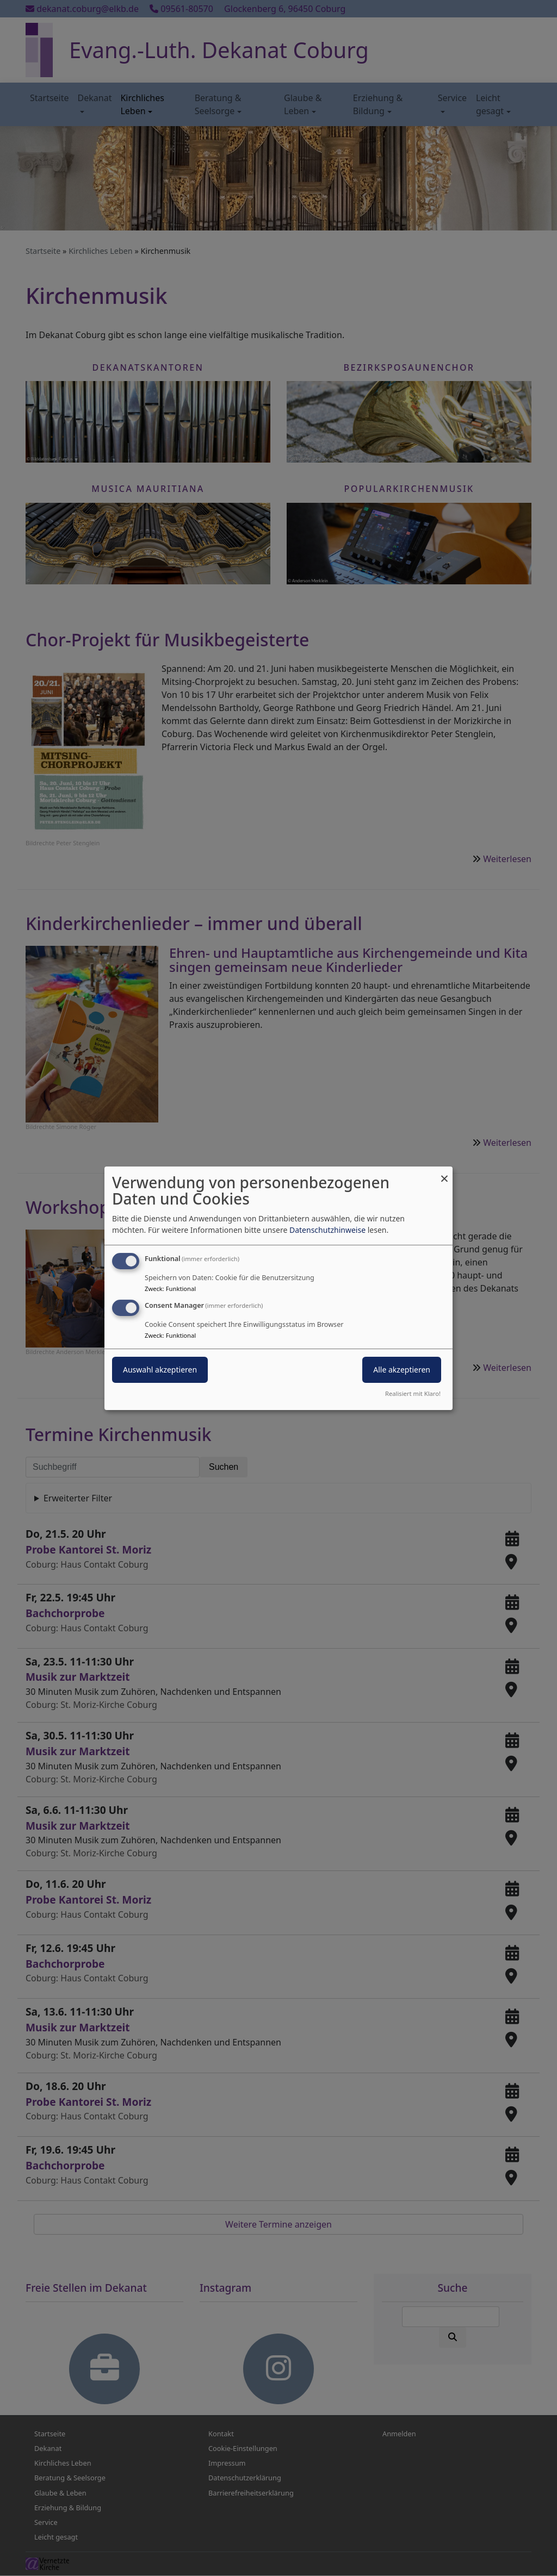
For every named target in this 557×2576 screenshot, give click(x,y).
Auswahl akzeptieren (160, 1369)
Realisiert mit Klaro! (413, 1393)
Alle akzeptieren (401, 1369)
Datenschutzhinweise (327, 1230)
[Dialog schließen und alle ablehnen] (444, 1173)
